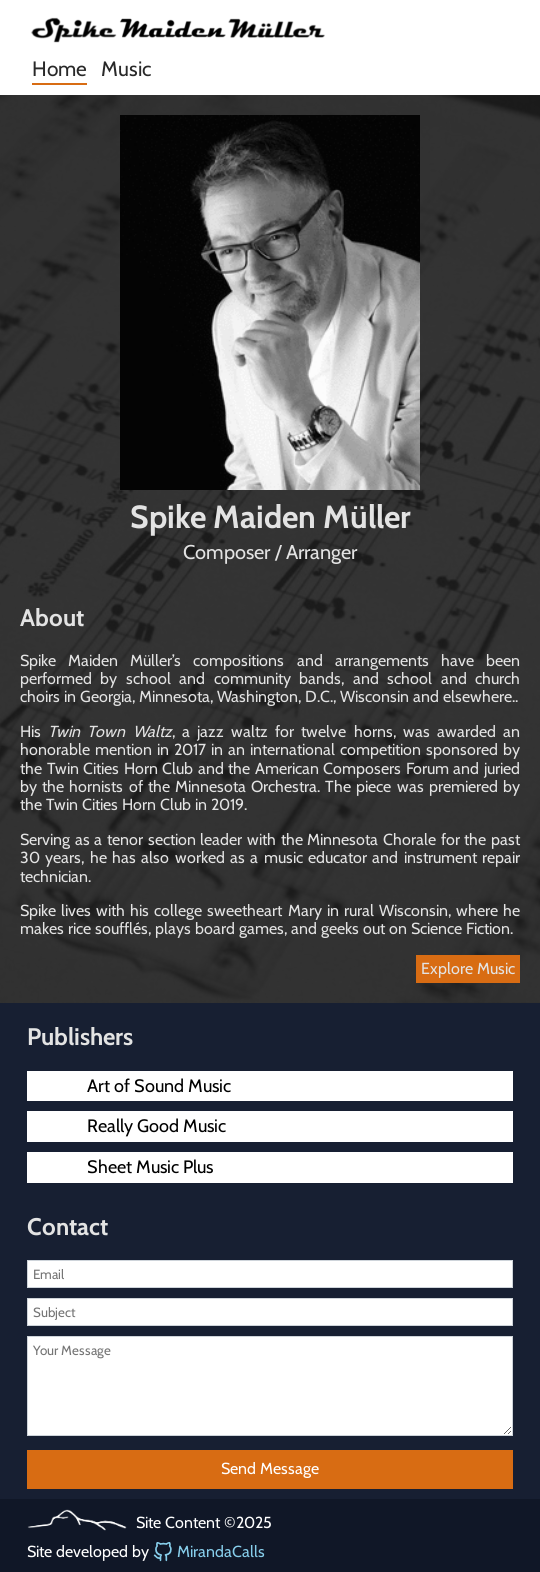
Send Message (270, 1468)
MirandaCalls (209, 1552)
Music (126, 68)
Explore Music (468, 968)
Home (59, 68)
